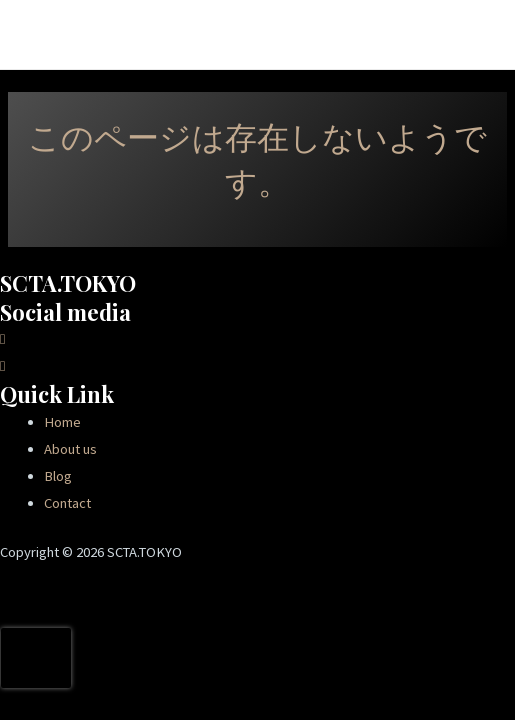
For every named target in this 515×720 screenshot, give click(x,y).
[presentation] (36, 658)
